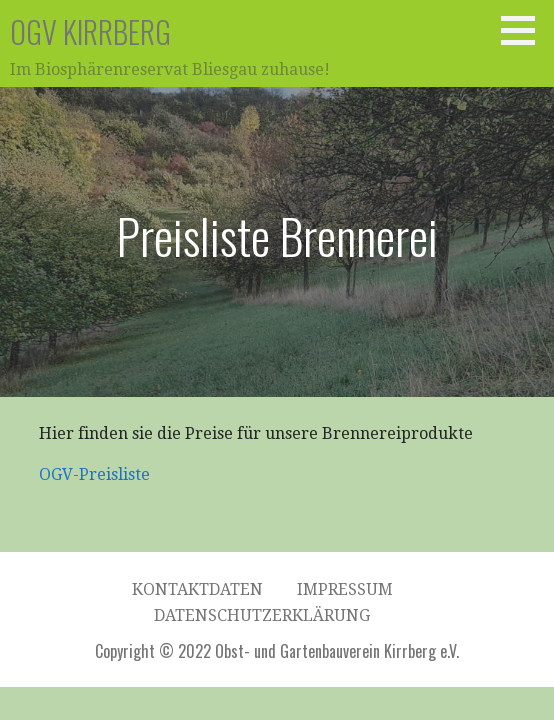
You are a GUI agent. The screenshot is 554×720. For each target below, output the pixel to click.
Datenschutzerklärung (262, 615)
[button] (525, 30)
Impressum (345, 589)
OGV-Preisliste (94, 474)
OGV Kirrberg (90, 31)
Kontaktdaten (197, 589)
